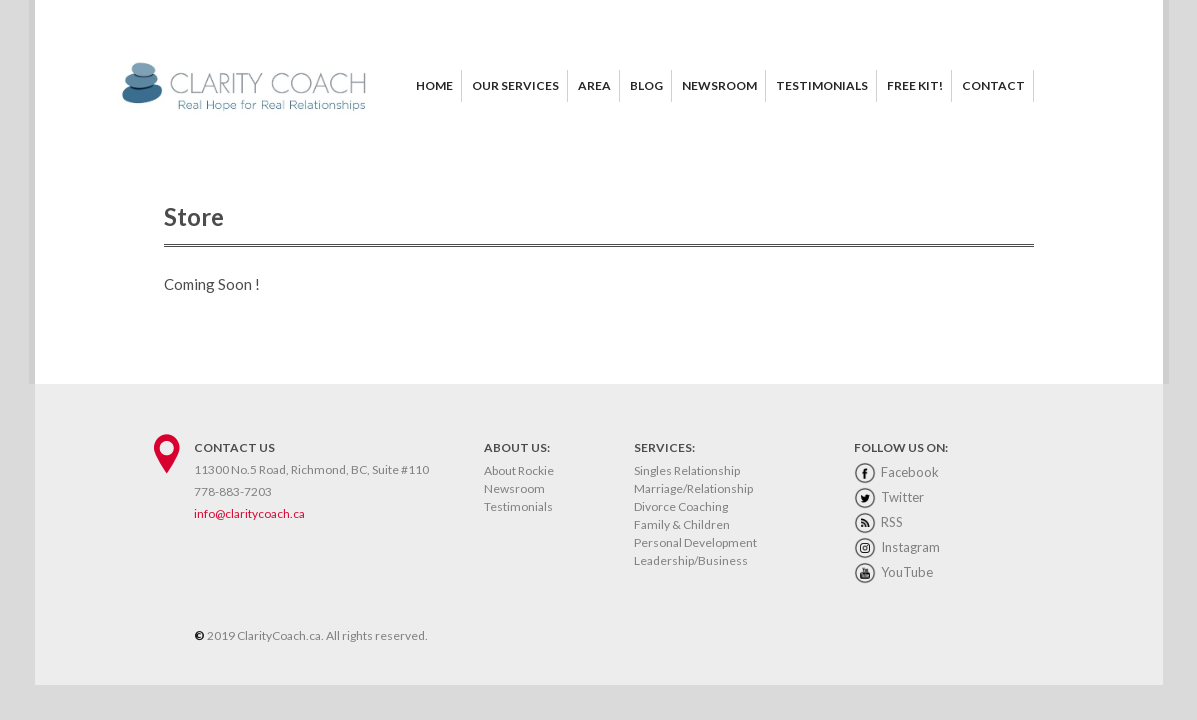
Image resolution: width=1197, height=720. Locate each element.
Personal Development (695, 542)
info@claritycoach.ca (249, 513)
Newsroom (514, 488)
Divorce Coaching (681, 506)
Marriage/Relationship (693, 488)
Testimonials (518, 506)
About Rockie (519, 470)
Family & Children (682, 524)
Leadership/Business (691, 560)
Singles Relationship (687, 470)
